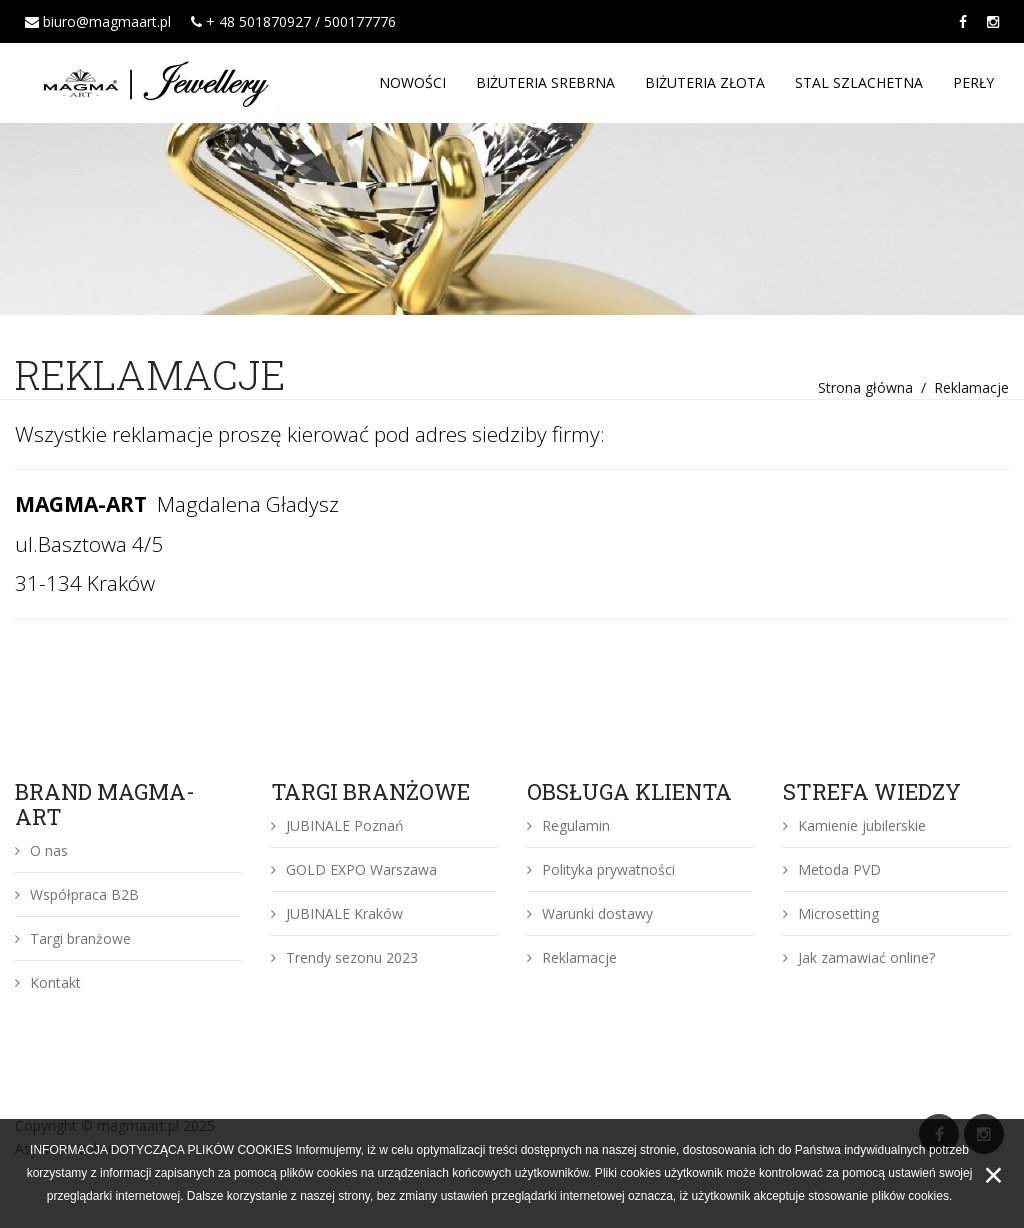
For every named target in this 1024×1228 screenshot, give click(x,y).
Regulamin (568, 825)
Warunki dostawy (590, 913)
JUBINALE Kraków (337, 913)
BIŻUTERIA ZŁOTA (705, 82)
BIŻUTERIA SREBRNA (545, 82)
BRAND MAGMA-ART (105, 804)
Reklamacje (572, 957)
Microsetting (831, 913)
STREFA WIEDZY (872, 791)
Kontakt (48, 982)
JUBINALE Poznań (337, 825)
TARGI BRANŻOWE (370, 791)
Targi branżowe (73, 938)
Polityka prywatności (601, 869)
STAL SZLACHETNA (859, 82)
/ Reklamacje (961, 387)
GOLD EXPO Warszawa (354, 869)
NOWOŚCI (412, 82)
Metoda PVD (832, 869)
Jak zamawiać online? (859, 957)
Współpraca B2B (77, 894)
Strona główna (865, 387)
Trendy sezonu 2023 (344, 957)
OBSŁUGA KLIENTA (629, 791)
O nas (41, 850)
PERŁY (973, 82)
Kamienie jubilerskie (854, 825)
